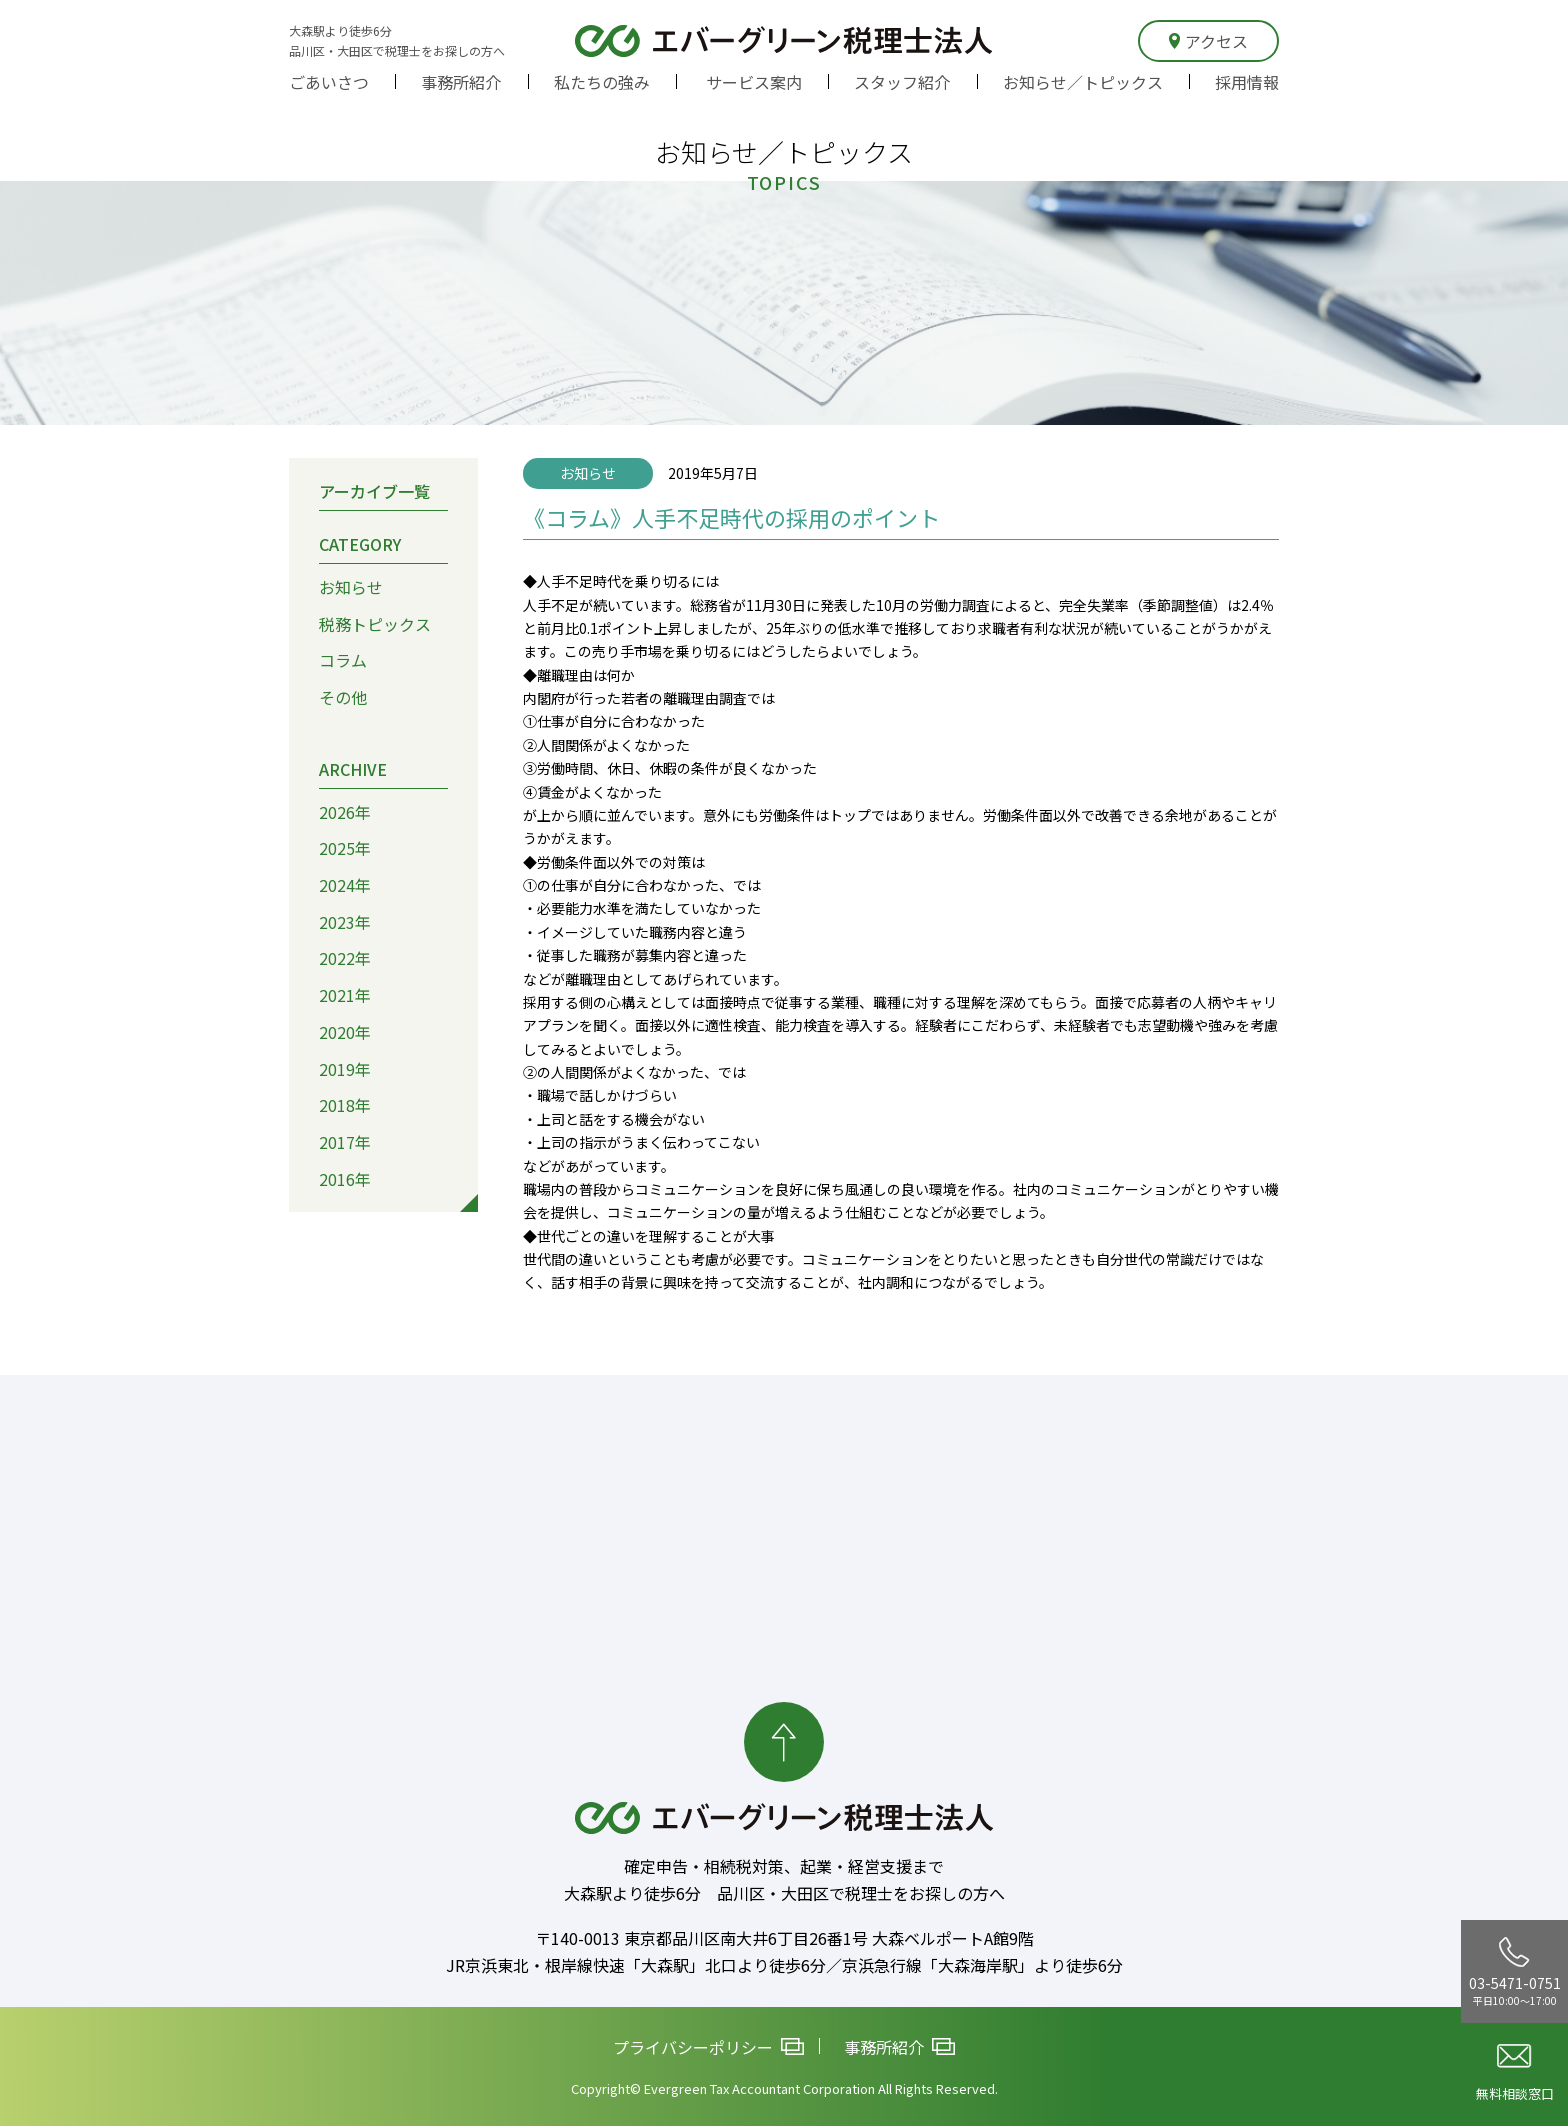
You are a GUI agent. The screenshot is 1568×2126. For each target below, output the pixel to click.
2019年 (345, 1068)
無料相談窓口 (1515, 2073)
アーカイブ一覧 (374, 491)
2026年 (345, 811)
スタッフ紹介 (902, 82)
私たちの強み (602, 82)
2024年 (345, 885)
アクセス (1208, 41)
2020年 (345, 1032)
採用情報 (1247, 82)
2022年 (345, 958)
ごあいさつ (329, 82)
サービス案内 (754, 82)
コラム (343, 660)
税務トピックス (375, 624)
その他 (343, 697)
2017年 (345, 1142)
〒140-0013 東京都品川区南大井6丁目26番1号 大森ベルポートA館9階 (784, 1938)
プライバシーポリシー (708, 2047)
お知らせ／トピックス (1083, 82)
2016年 (345, 1179)
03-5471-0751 (1515, 1972)
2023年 (345, 922)
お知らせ (351, 587)
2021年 (345, 995)
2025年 (345, 848)
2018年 (345, 1105)
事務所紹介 (461, 82)
